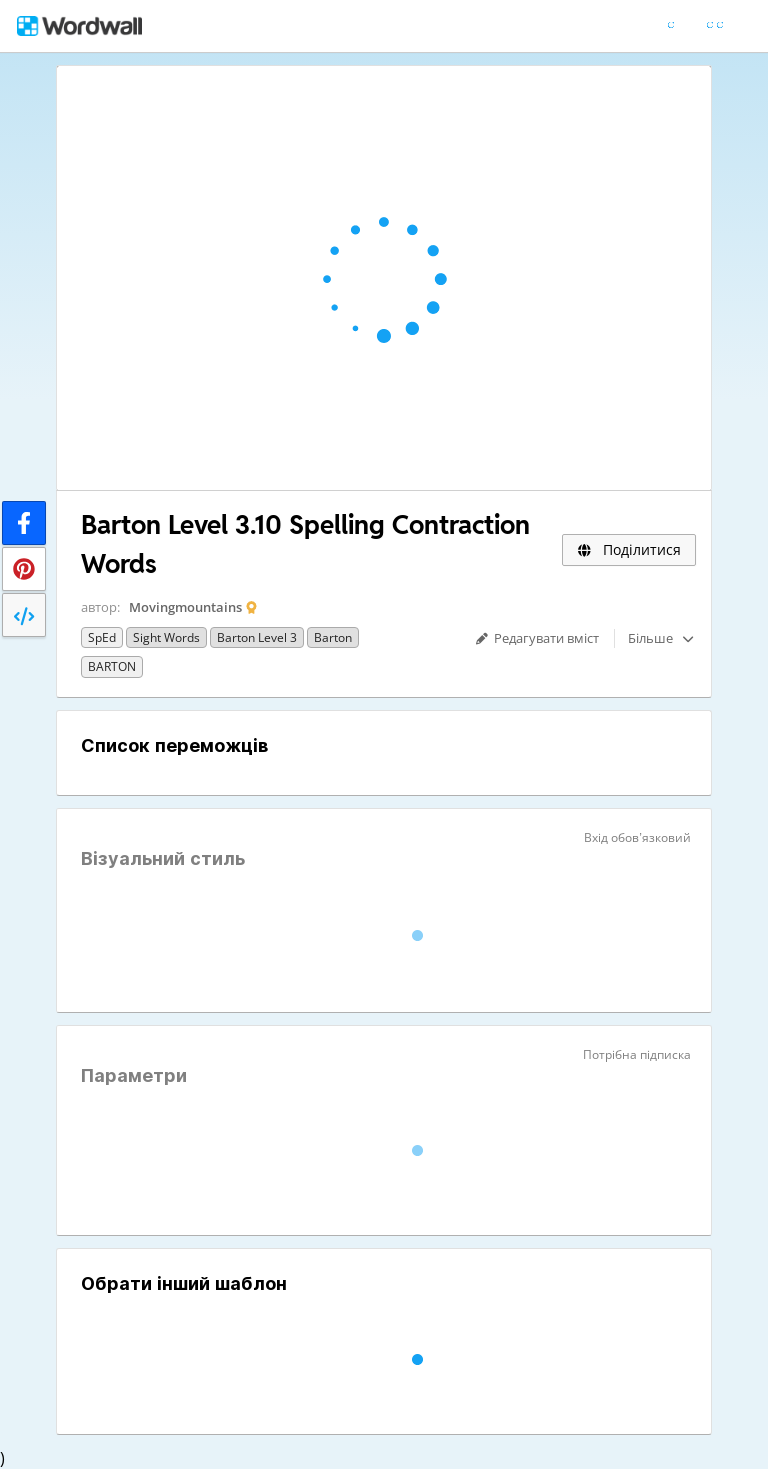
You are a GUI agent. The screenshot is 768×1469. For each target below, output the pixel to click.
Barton (333, 637)
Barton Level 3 (257, 637)
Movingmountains (185, 607)
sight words (166, 637)
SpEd (102, 637)
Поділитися (629, 549)
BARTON (112, 666)
